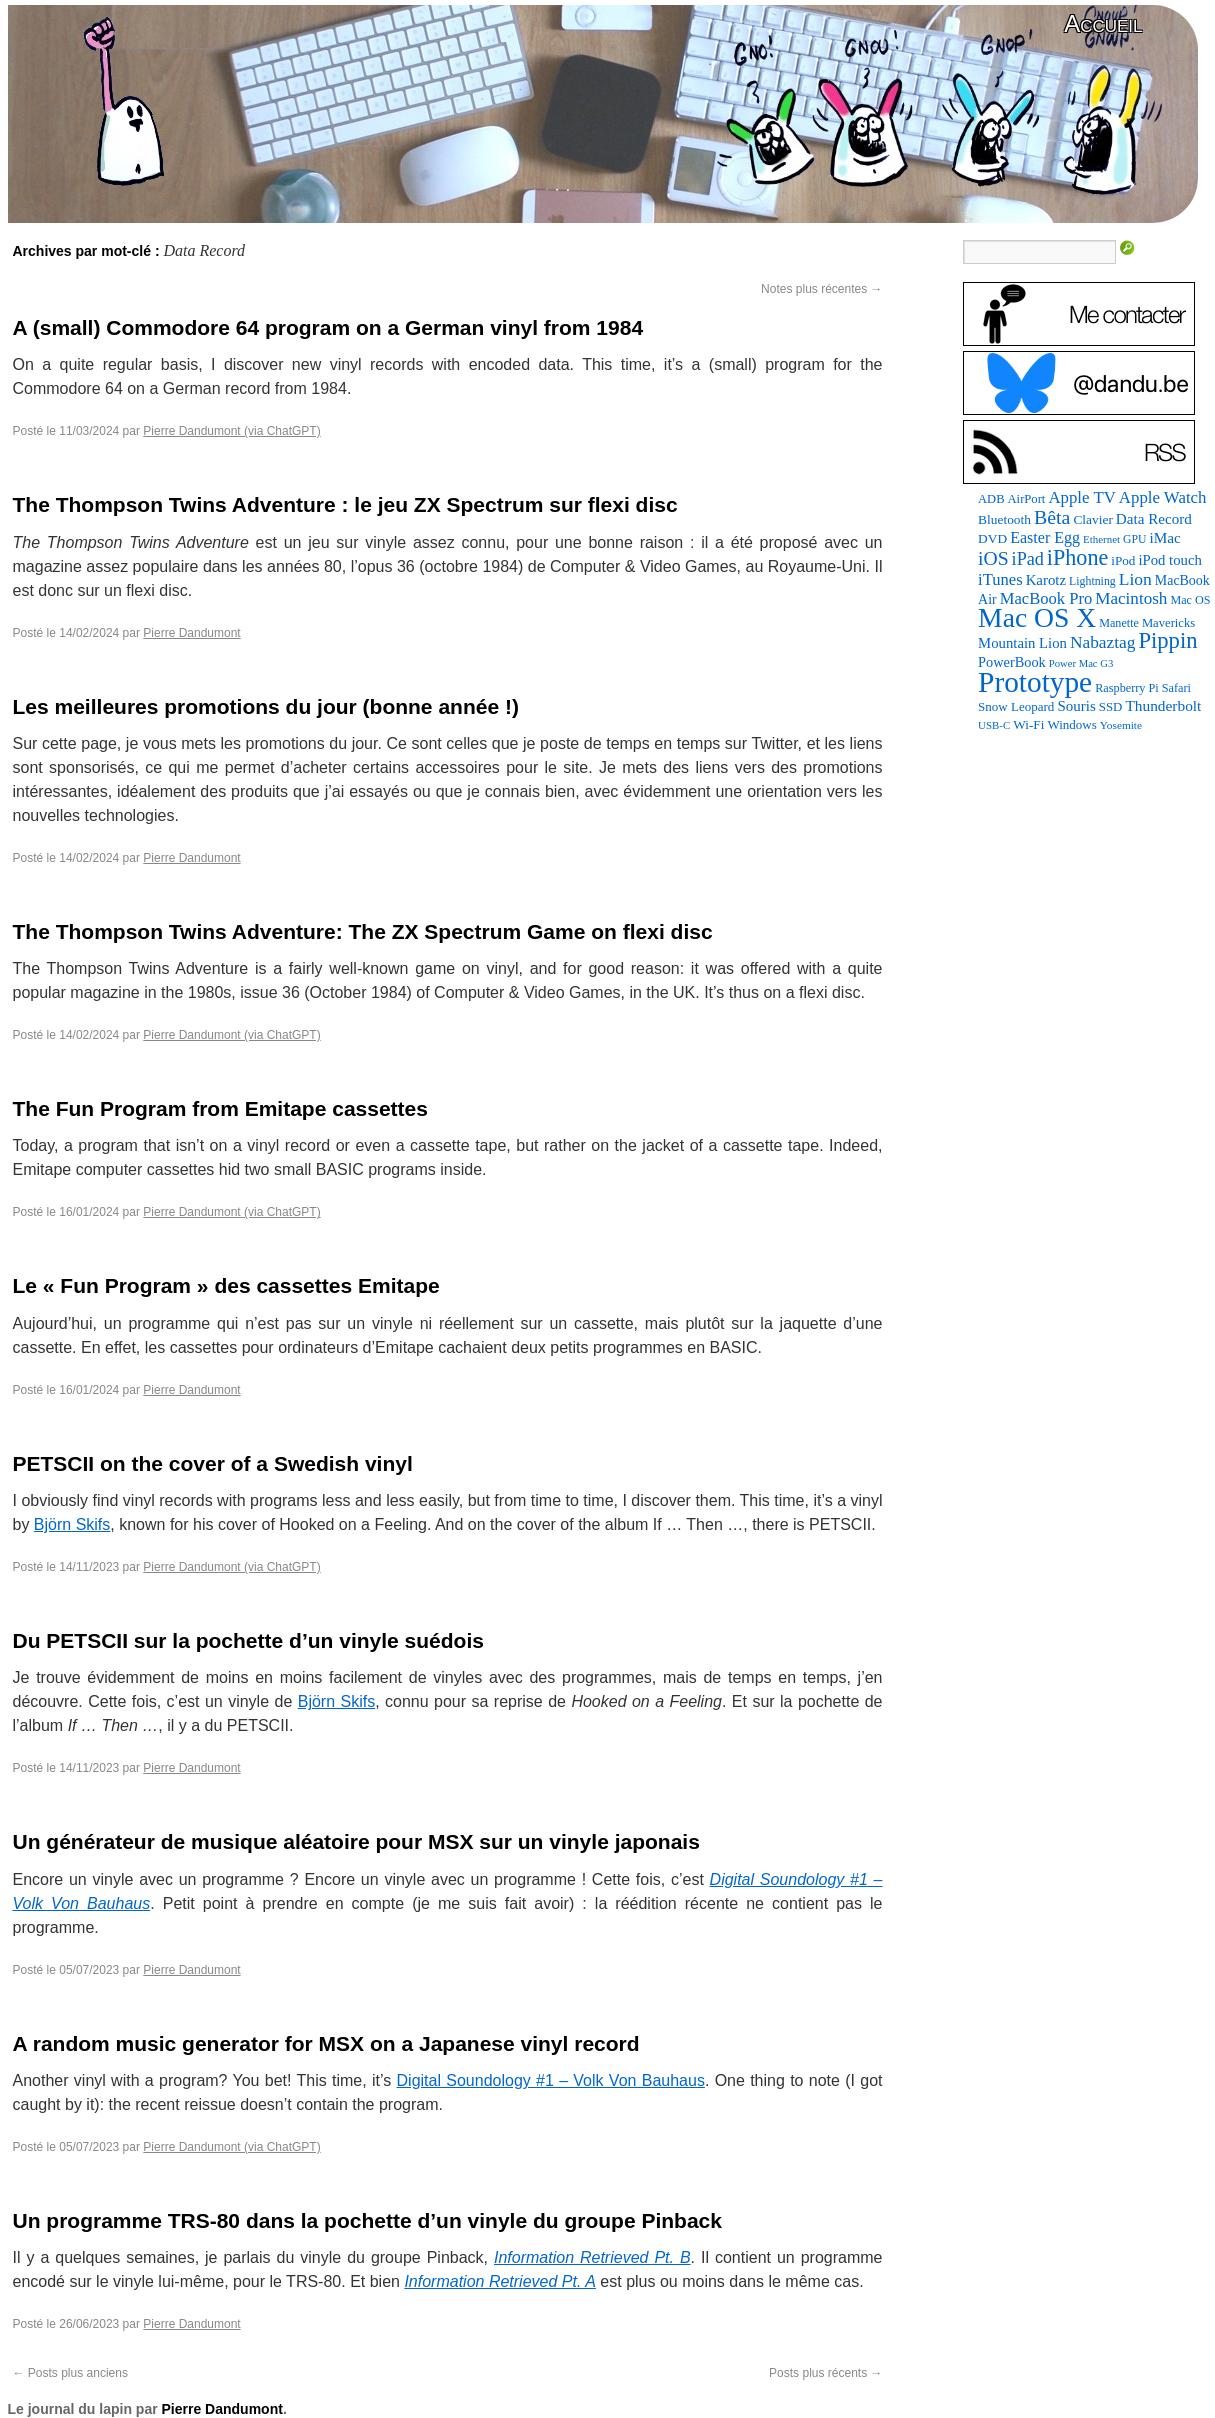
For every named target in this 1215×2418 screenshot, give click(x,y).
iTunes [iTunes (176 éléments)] (1000, 579)
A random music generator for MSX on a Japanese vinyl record (326, 2043)
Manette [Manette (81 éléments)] (1119, 623)
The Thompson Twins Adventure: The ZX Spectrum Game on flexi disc (363, 931)
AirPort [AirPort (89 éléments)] (1027, 499)
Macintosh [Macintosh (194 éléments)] (1131, 598)
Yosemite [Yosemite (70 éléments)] (1121, 725)
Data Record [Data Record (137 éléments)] (1154, 519)
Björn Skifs (72, 1524)
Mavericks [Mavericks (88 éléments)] (1168, 623)
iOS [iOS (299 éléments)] (993, 558)
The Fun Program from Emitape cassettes (220, 1108)
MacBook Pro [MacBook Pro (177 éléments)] (1046, 598)
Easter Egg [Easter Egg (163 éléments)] (1045, 537)
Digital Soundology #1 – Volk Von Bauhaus (551, 2080)
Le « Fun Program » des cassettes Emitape (226, 1285)
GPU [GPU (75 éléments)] (1134, 539)
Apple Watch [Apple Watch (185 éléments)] (1163, 497)
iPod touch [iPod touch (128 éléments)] (1169, 560)
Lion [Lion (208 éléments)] (1135, 579)
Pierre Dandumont (191, 633)
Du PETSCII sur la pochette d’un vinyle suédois (248, 1640)
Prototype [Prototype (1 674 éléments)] (1035, 682)
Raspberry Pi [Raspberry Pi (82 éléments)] (1127, 688)
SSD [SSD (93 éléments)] (1111, 707)
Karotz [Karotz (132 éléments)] (1046, 580)
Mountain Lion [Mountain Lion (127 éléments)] (1022, 643)
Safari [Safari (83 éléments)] (1176, 688)
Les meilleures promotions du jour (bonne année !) (266, 706)
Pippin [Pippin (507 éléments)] (1167, 640)
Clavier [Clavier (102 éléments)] (1092, 519)
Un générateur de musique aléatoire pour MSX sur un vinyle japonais (356, 1841)
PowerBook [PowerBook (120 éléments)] (1012, 662)
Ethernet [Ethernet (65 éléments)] (1101, 539)
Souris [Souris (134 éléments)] (1076, 706)
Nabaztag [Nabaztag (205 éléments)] (1103, 642)
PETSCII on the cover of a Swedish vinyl (213, 1463)
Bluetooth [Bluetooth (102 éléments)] (1004, 519)
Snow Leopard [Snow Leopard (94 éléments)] (1016, 706)
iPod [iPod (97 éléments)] (1123, 560)
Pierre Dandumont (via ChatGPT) (231, 431)
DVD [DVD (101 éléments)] (992, 538)
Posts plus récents (825, 2373)
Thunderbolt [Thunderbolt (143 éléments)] (1163, 705)
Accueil (1103, 23)
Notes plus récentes (821, 289)
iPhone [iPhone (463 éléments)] (1077, 557)
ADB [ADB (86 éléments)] (991, 499)
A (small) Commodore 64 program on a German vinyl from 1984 (328, 327)
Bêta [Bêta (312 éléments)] (1052, 517)
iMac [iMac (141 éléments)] (1164, 537)
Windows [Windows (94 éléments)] (1071, 724)
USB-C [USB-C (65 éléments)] (994, 725)
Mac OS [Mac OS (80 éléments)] (1190, 600)
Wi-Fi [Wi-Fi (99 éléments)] (1028, 724)
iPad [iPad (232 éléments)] (1028, 559)
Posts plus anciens (70, 2373)
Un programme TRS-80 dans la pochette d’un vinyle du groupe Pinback (367, 2220)
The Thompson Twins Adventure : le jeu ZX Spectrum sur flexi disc (345, 504)
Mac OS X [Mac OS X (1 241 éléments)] (1037, 617)
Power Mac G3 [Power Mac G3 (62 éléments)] (1081, 663)
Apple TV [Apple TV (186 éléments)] (1081, 497)
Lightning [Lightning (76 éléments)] (1092, 581)
